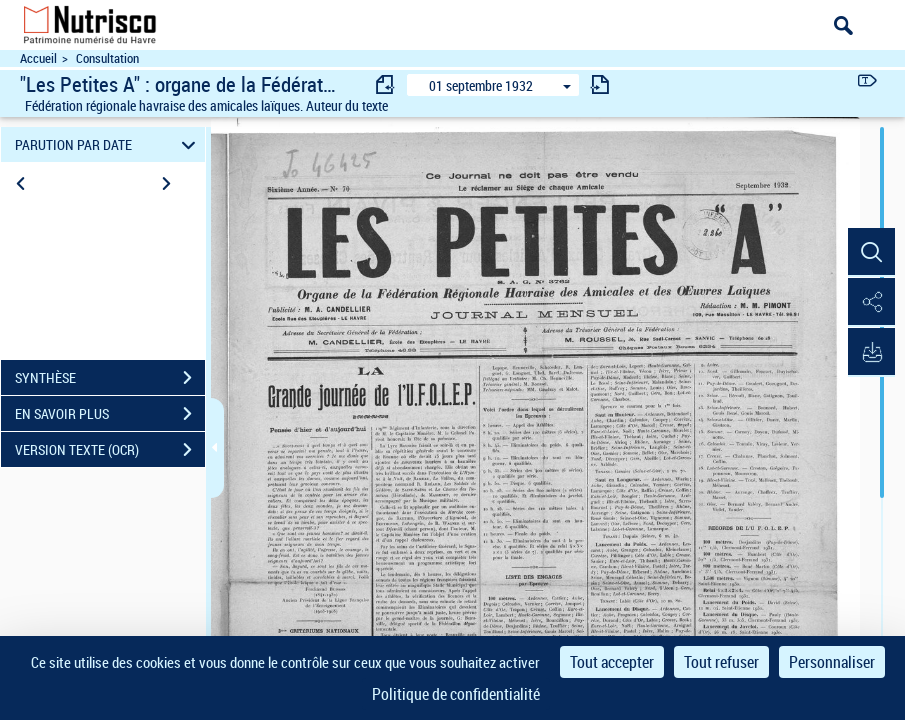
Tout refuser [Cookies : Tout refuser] (721, 662)
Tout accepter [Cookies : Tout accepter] (612, 662)
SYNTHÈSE (110, 378)
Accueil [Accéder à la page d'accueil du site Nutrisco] (38, 58)
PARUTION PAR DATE (108, 144)
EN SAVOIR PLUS (110, 414)
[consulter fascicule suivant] (600, 84)
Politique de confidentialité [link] (456, 694)
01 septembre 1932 (481, 85)
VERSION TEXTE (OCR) (110, 450)
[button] (870, 253)
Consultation (107, 58)
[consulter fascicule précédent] (386, 84)
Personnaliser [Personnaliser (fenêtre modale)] (832, 662)
